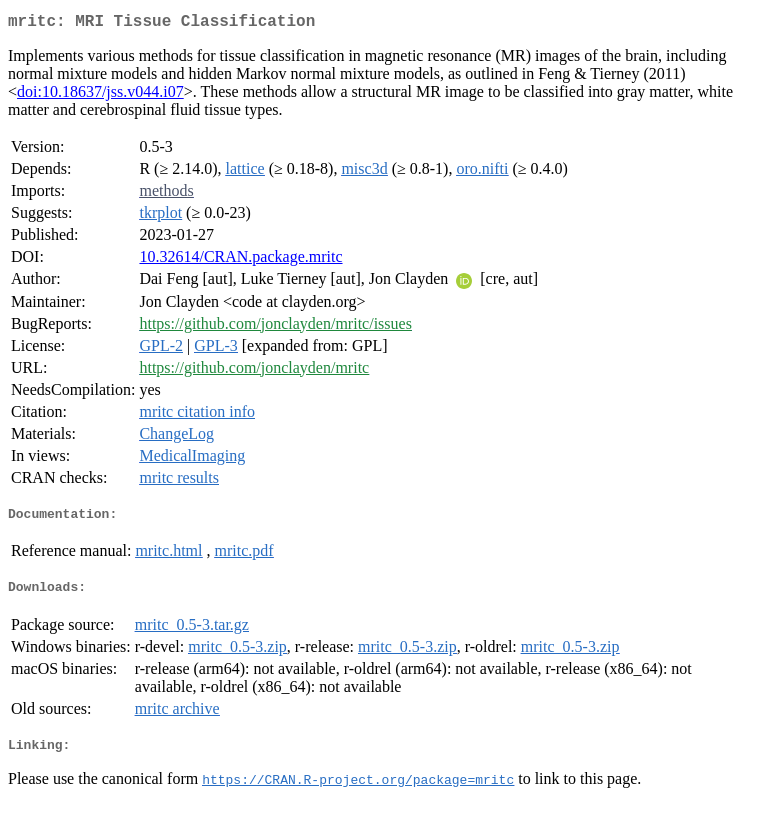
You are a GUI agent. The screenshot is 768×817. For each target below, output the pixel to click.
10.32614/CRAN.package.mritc (240, 260)
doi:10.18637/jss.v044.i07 (100, 95)
